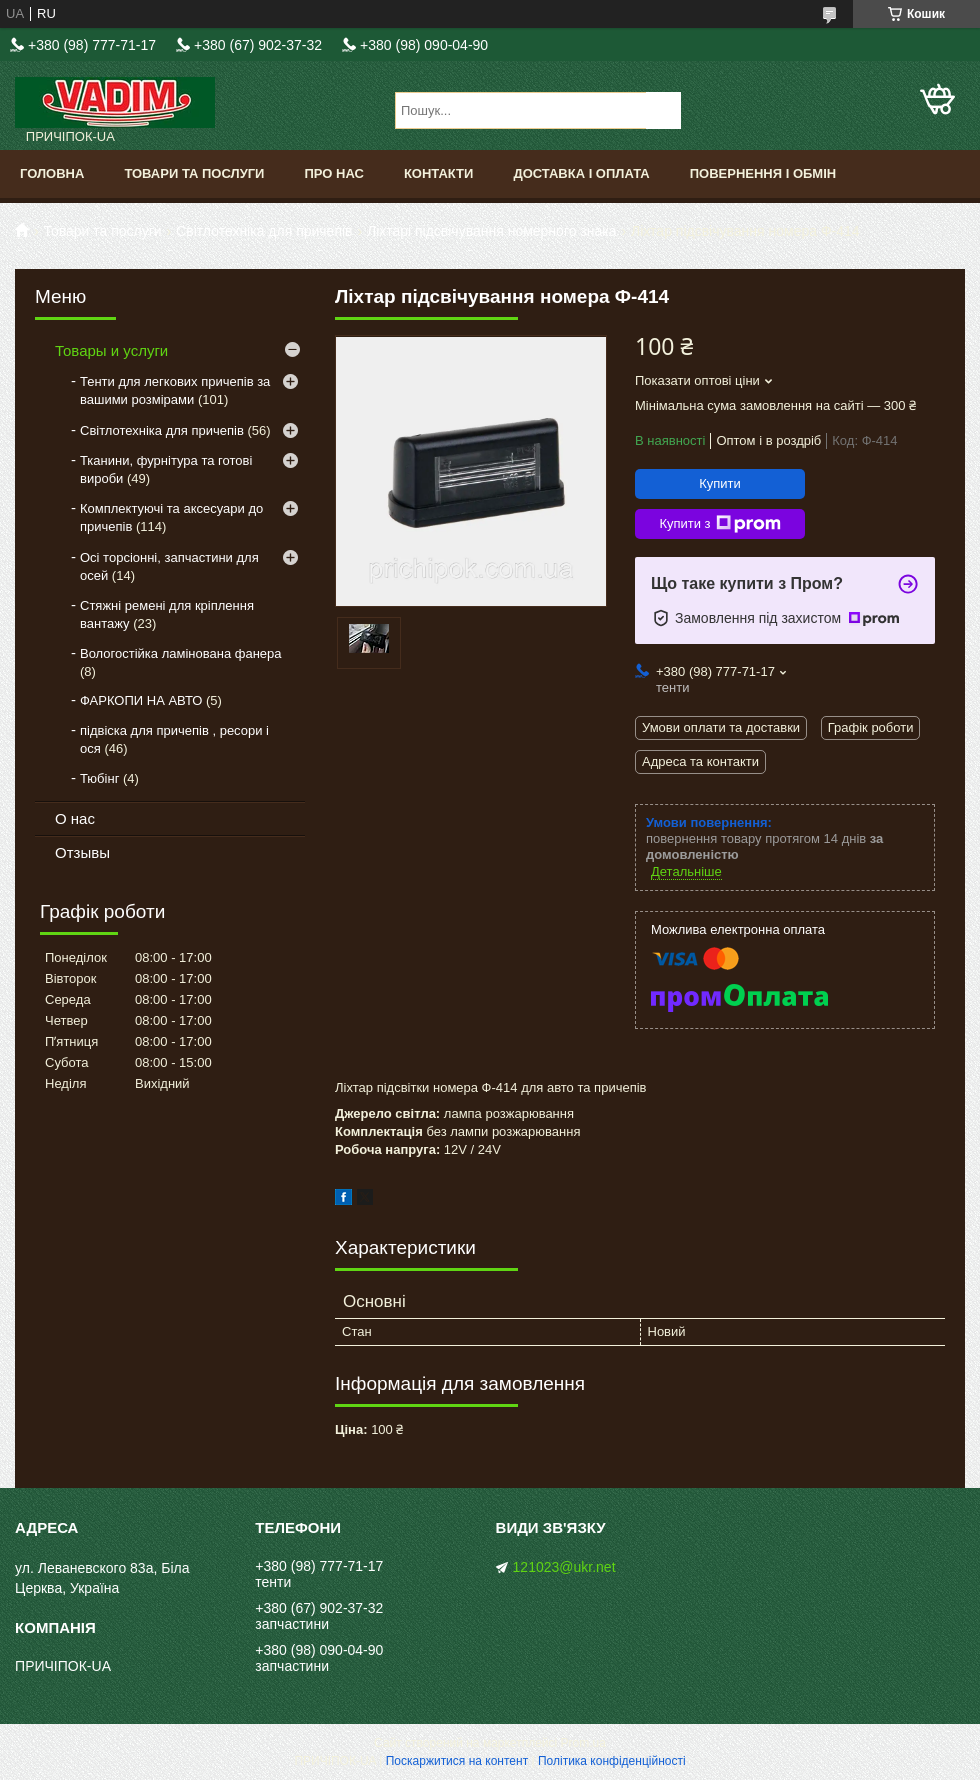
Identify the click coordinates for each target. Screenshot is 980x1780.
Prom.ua (583, 1743)
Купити (720, 483)
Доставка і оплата (581, 173)
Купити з (719, 524)
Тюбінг (99, 778)
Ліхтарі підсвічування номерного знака (492, 231)
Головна (52, 173)
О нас (75, 818)
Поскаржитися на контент (457, 1761)
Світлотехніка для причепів (264, 231)
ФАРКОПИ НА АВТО (141, 700)
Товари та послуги (194, 173)
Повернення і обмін (763, 173)
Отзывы (82, 852)
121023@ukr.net (564, 1567)
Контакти (439, 173)
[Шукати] (663, 110)
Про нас (333, 173)
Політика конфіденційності (612, 1761)
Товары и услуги (111, 350)
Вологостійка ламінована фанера (181, 653)
